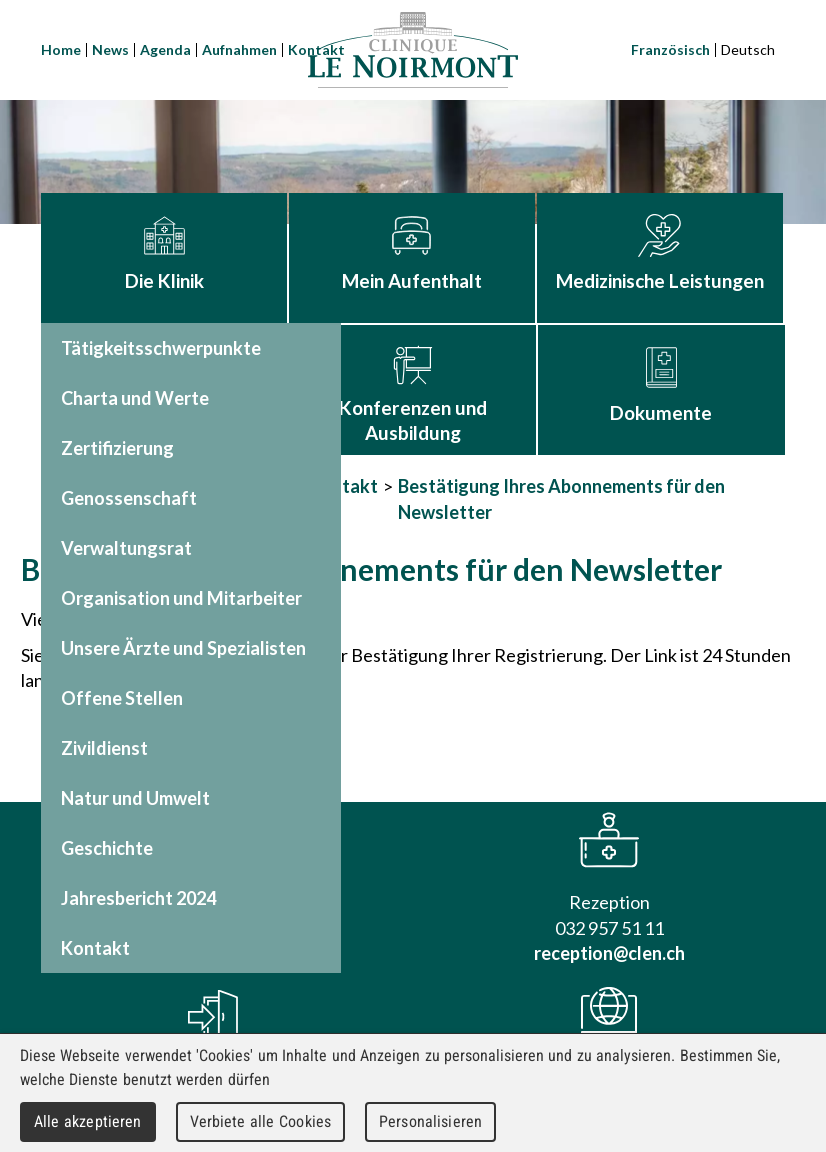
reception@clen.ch (609, 953)
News (110, 49)
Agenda (165, 49)
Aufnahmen (239, 49)
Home (61, 49)
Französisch (670, 49)
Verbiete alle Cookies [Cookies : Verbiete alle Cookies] (261, 1121)
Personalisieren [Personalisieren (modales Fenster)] (430, 1121)
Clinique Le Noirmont (413, 50)
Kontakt (343, 486)
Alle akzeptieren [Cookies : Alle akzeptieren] (88, 1121)
